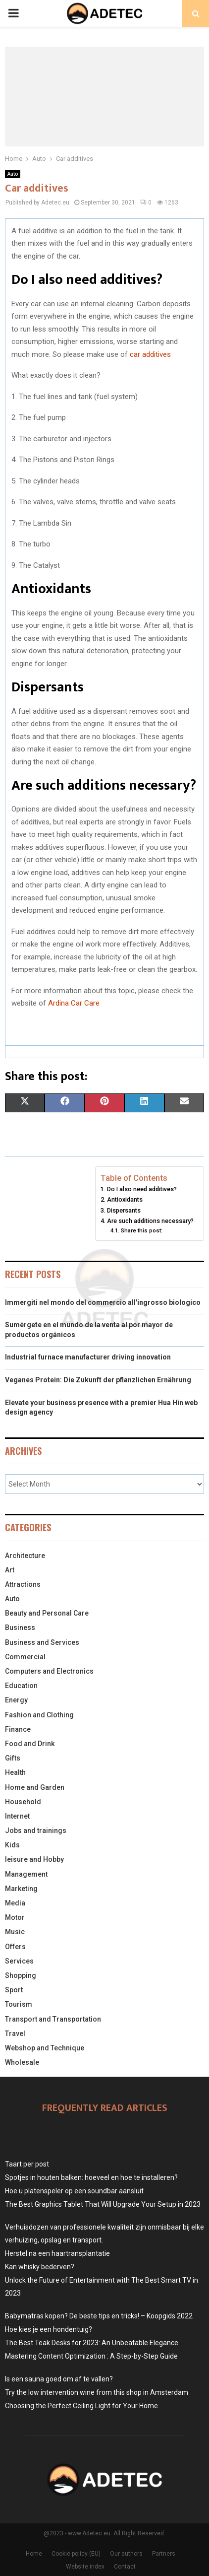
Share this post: (141, 1230)
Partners (163, 2553)
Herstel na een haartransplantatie (57, 2253)
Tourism (18, 2004)
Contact (125, 2566)
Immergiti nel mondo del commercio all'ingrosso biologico (103, 1302)
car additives (150, 354)
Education (21, 1686)
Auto (12, 174)
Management (26, 1874)
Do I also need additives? (142, 1189)
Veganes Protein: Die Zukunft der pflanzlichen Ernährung (98, 1380)
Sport (14, 1990)
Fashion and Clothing (39, 1715)
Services (19, 1961)
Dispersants (124, 1210)
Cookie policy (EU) (76, 2553)
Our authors (126, 2553)
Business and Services (42, 1642)
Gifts (12, 1758)
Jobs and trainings (35, 1830)
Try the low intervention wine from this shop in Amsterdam (96, 2392)
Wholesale (22, 2062)
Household (23, 1802)
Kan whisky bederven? (39, 2267)
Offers (15, 1947)
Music (15, 1932)
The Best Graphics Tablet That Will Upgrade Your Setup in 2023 (103, 2204)
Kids (12, 1845)
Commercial (25, 1657)
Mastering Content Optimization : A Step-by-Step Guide (91, 2356)
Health (15, 1772)
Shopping (20, 1975)
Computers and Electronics (49, 1671)
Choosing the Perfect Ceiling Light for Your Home (81, 2406)
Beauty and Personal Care (47, 1613)
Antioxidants (125, 1199)
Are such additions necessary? (150, 1220)
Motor (15, 1917)
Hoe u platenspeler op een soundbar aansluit (74, 2191)
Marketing (21, 1889)
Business (20, 1627)
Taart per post (27, 2164)
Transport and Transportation (53, 2019)
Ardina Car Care (74, 1003)
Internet (17, 1816)
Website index (85, 2566)
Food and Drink (29, 1744)
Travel (15, 2033)
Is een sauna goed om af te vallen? (59, 2379)
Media (15, 1903)
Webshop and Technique (44, 2048)
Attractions (23, 1584)
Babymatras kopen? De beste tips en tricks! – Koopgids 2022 (99, 2316)
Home (34, 2553)
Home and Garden (34, 1787)
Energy (16, 1700)
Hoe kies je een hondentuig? (48, 2329)
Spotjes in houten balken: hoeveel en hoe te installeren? (91, 2177)
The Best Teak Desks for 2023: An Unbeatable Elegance (91, 2343)
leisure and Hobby (34, 1859)
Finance (18, 1729)
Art (9, 1570)
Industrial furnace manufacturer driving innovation (88, 1357)
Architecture (25, 1555)
